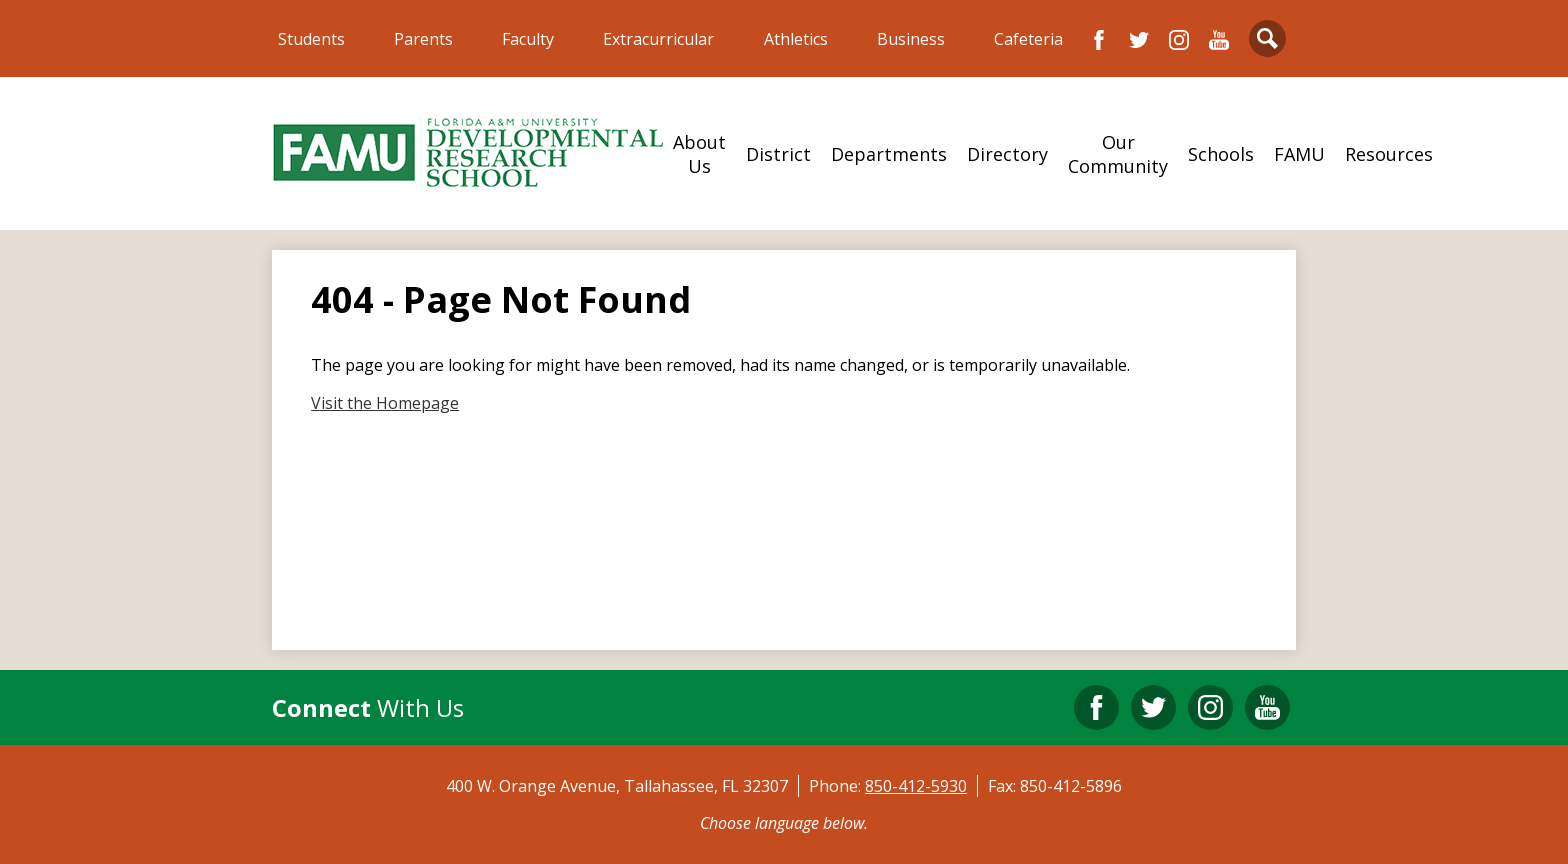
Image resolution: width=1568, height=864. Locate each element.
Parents (423, 39)
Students (311, 39)
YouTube (1219, 40)
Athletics (796, 39)
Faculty (528, 39)
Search (1267, 42)
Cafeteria (1028, 39)
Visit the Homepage (385, 403)
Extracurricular (658, 39)
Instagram (1179, 40)
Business (911, 39)
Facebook (1099, 40)
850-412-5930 (916, 786)
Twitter (1139, 40)
